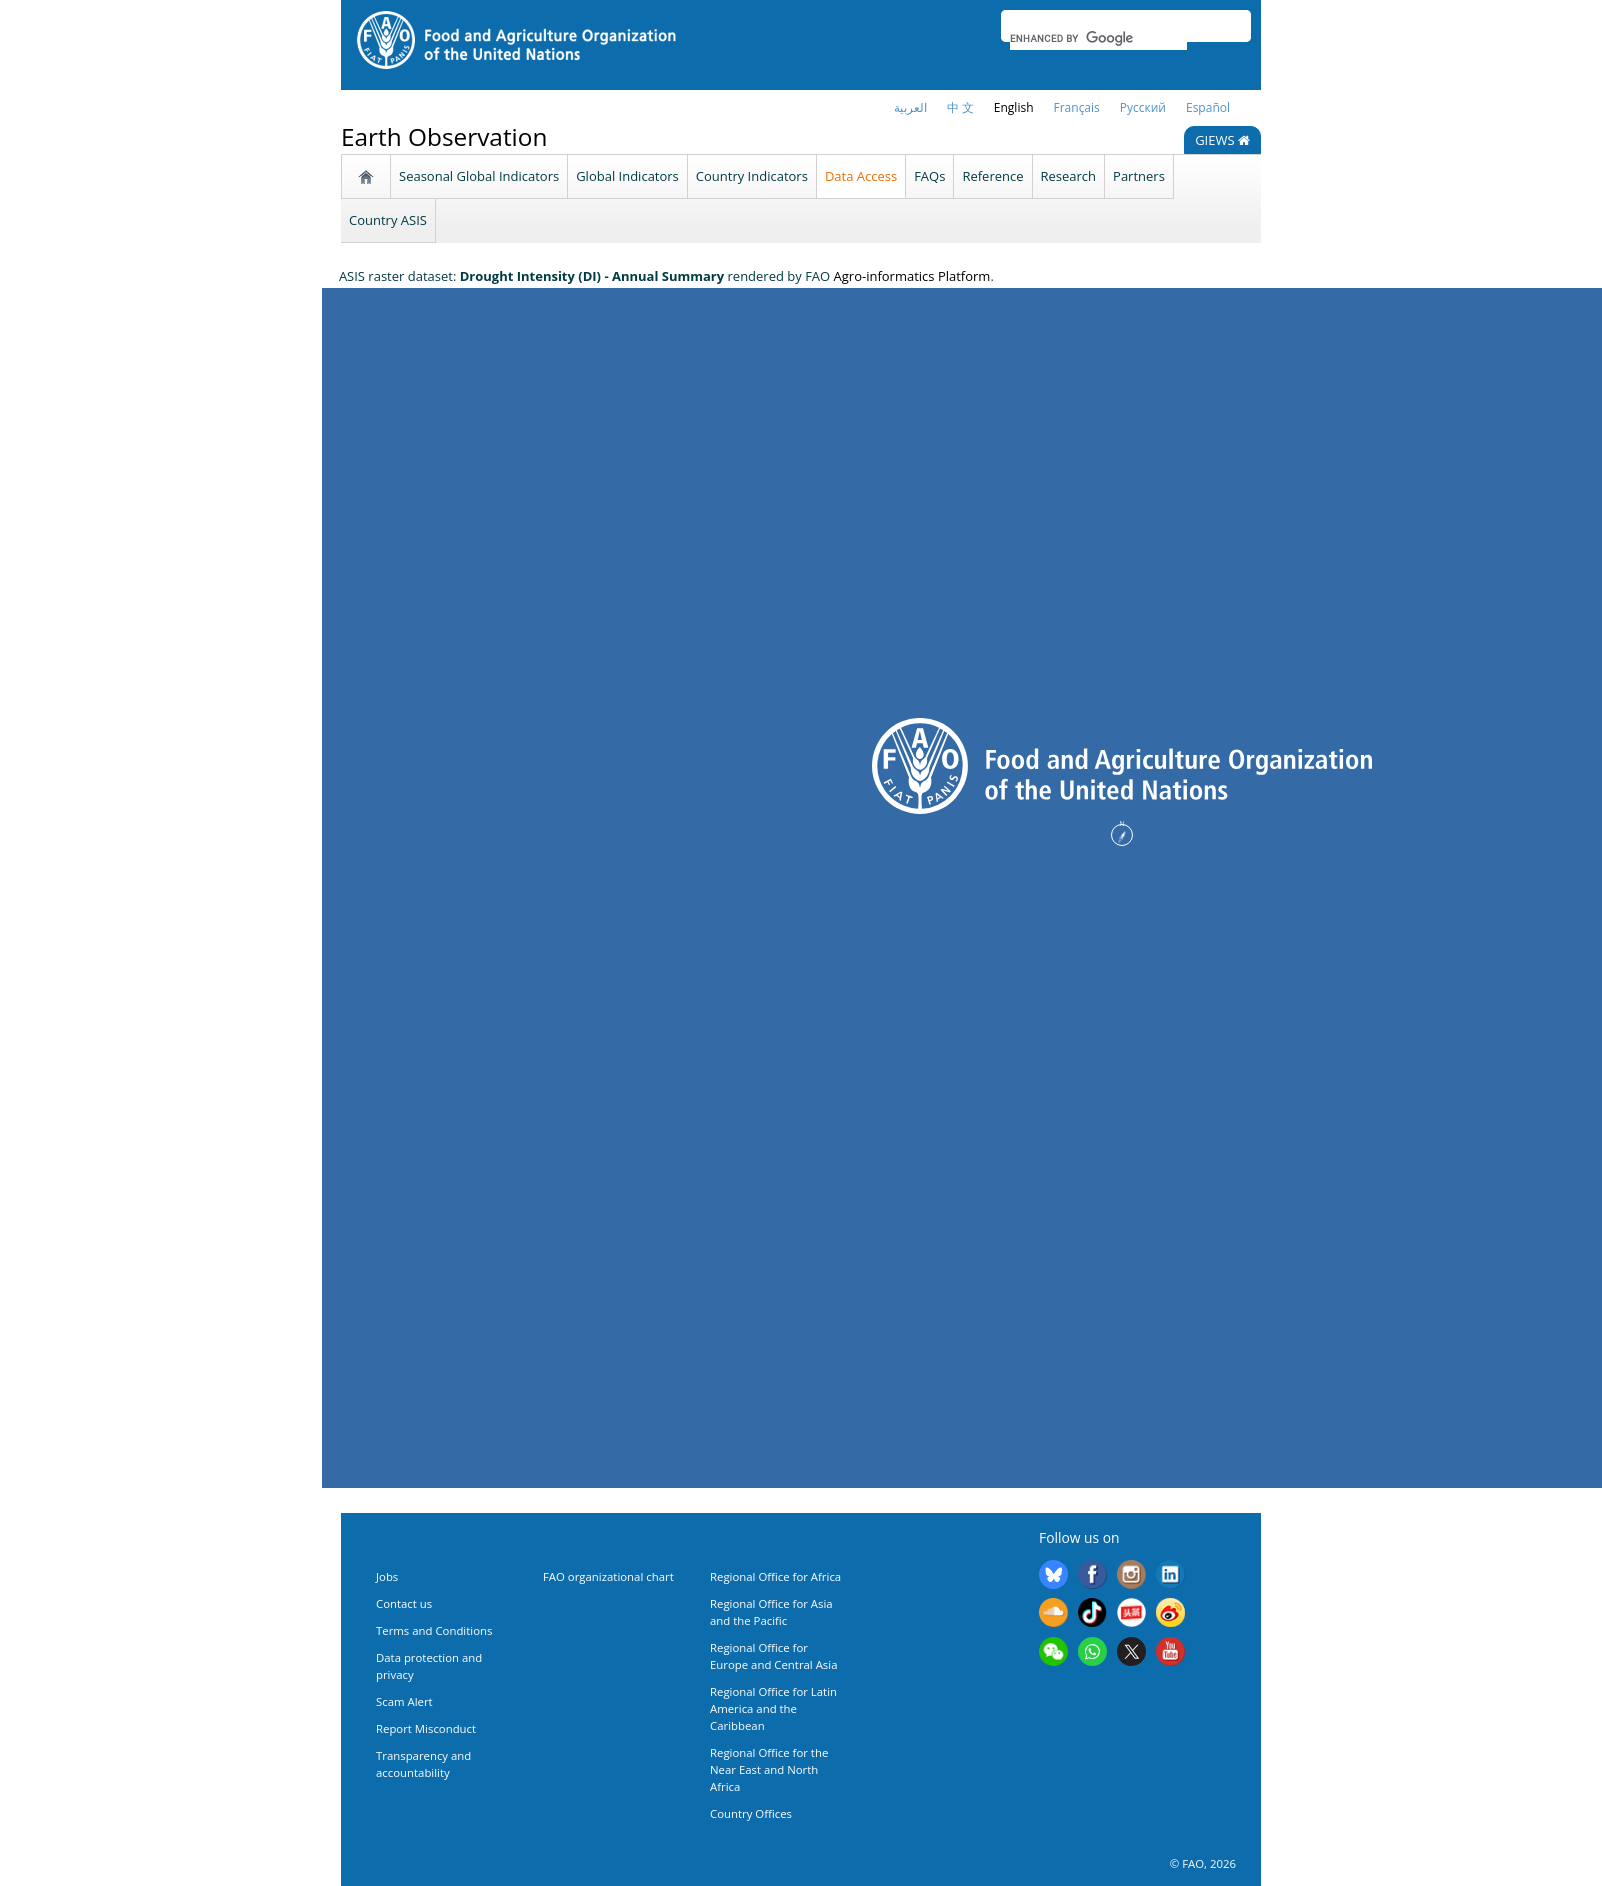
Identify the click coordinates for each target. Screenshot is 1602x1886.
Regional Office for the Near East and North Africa (769, 1769)
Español (1208, 107)
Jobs (387, 1576)
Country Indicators (752, 176)
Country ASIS (388, 220)
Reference (992, 176)
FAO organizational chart (608, 1576)
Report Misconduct (426, 1728)
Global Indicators (627, 176)
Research (1069, 176)
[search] (1098, 38)
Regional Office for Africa (775, 1576)
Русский (1143, 107)
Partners (1139, 176)
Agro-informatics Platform (912, 276)
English (1014, 107)
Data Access (861, 176)
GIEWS (1222, 140)
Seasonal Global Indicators (479, 176)
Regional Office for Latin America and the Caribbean (773, 1708)
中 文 (960, 107)
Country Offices (751, 1813)
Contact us (404, 1603)
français (1077, 107)
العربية (910, 107)
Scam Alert (404, 1701)
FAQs (929, 176)
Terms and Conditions (434, 1630)
